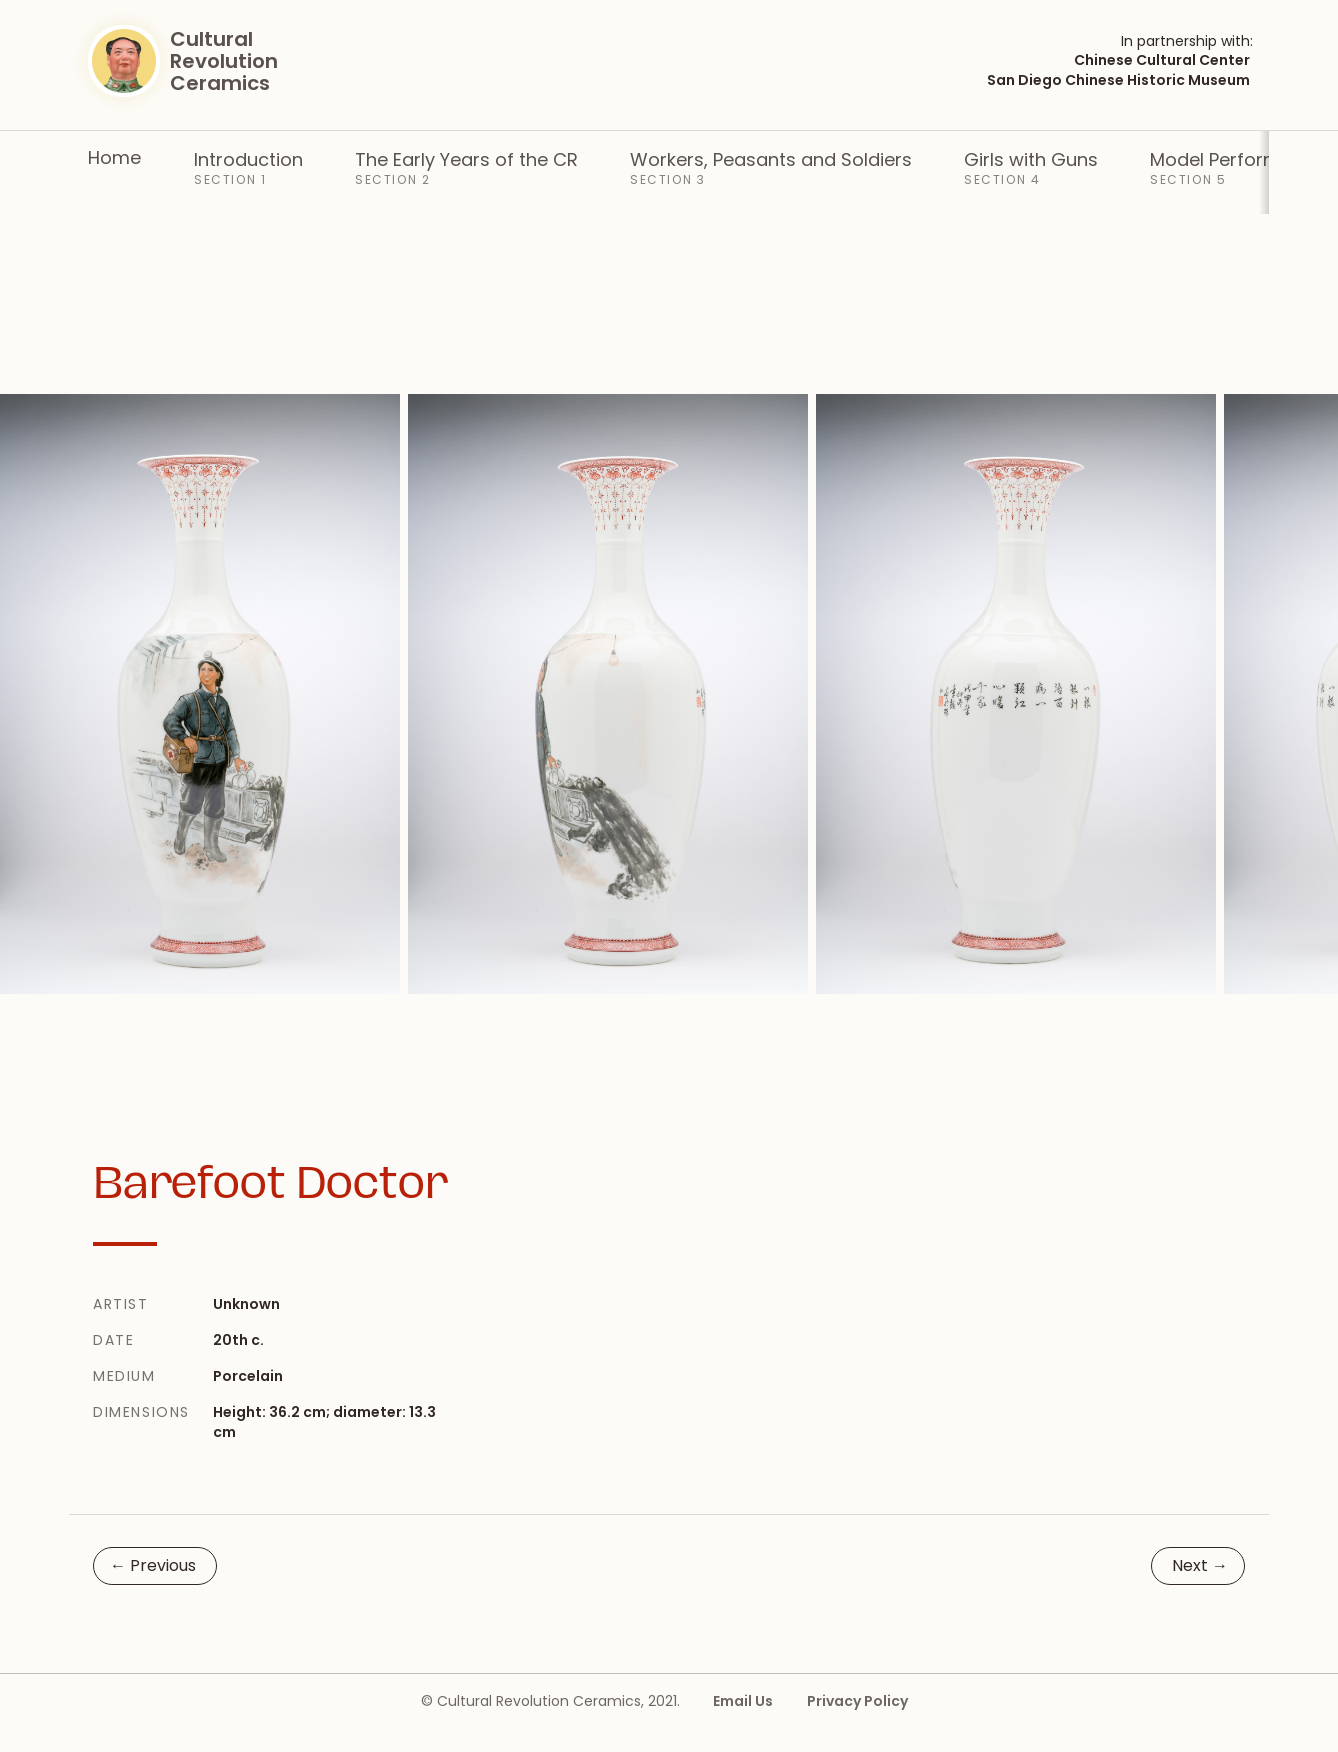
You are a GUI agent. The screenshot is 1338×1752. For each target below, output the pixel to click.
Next (1200, 1565)
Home (114, 157)
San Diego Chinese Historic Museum (1118, 80)
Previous (153, 1565)
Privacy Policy (857, 1701)
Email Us (743, 1701)
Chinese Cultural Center (1162, 60)
